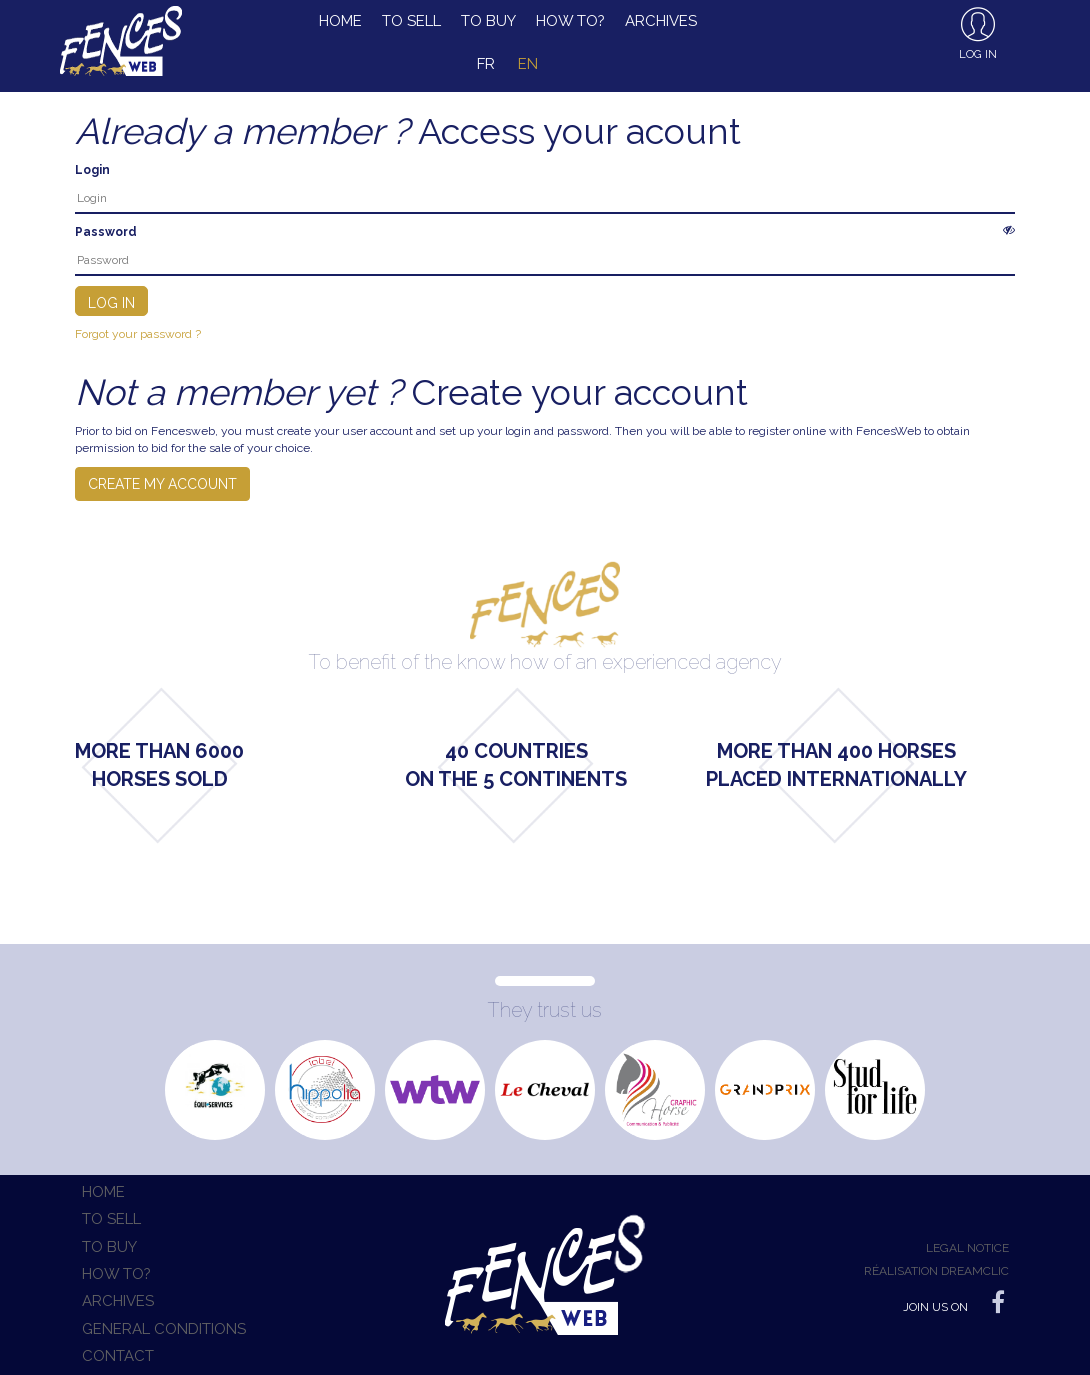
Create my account (162, 484)
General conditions (164, 1329)
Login (92, 170)
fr (486, 64)
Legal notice (967, 1248)
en (528, 64)
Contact (118, 1356)
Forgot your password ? (138, 334)
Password (106, 232)
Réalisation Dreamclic (936, 1271)
